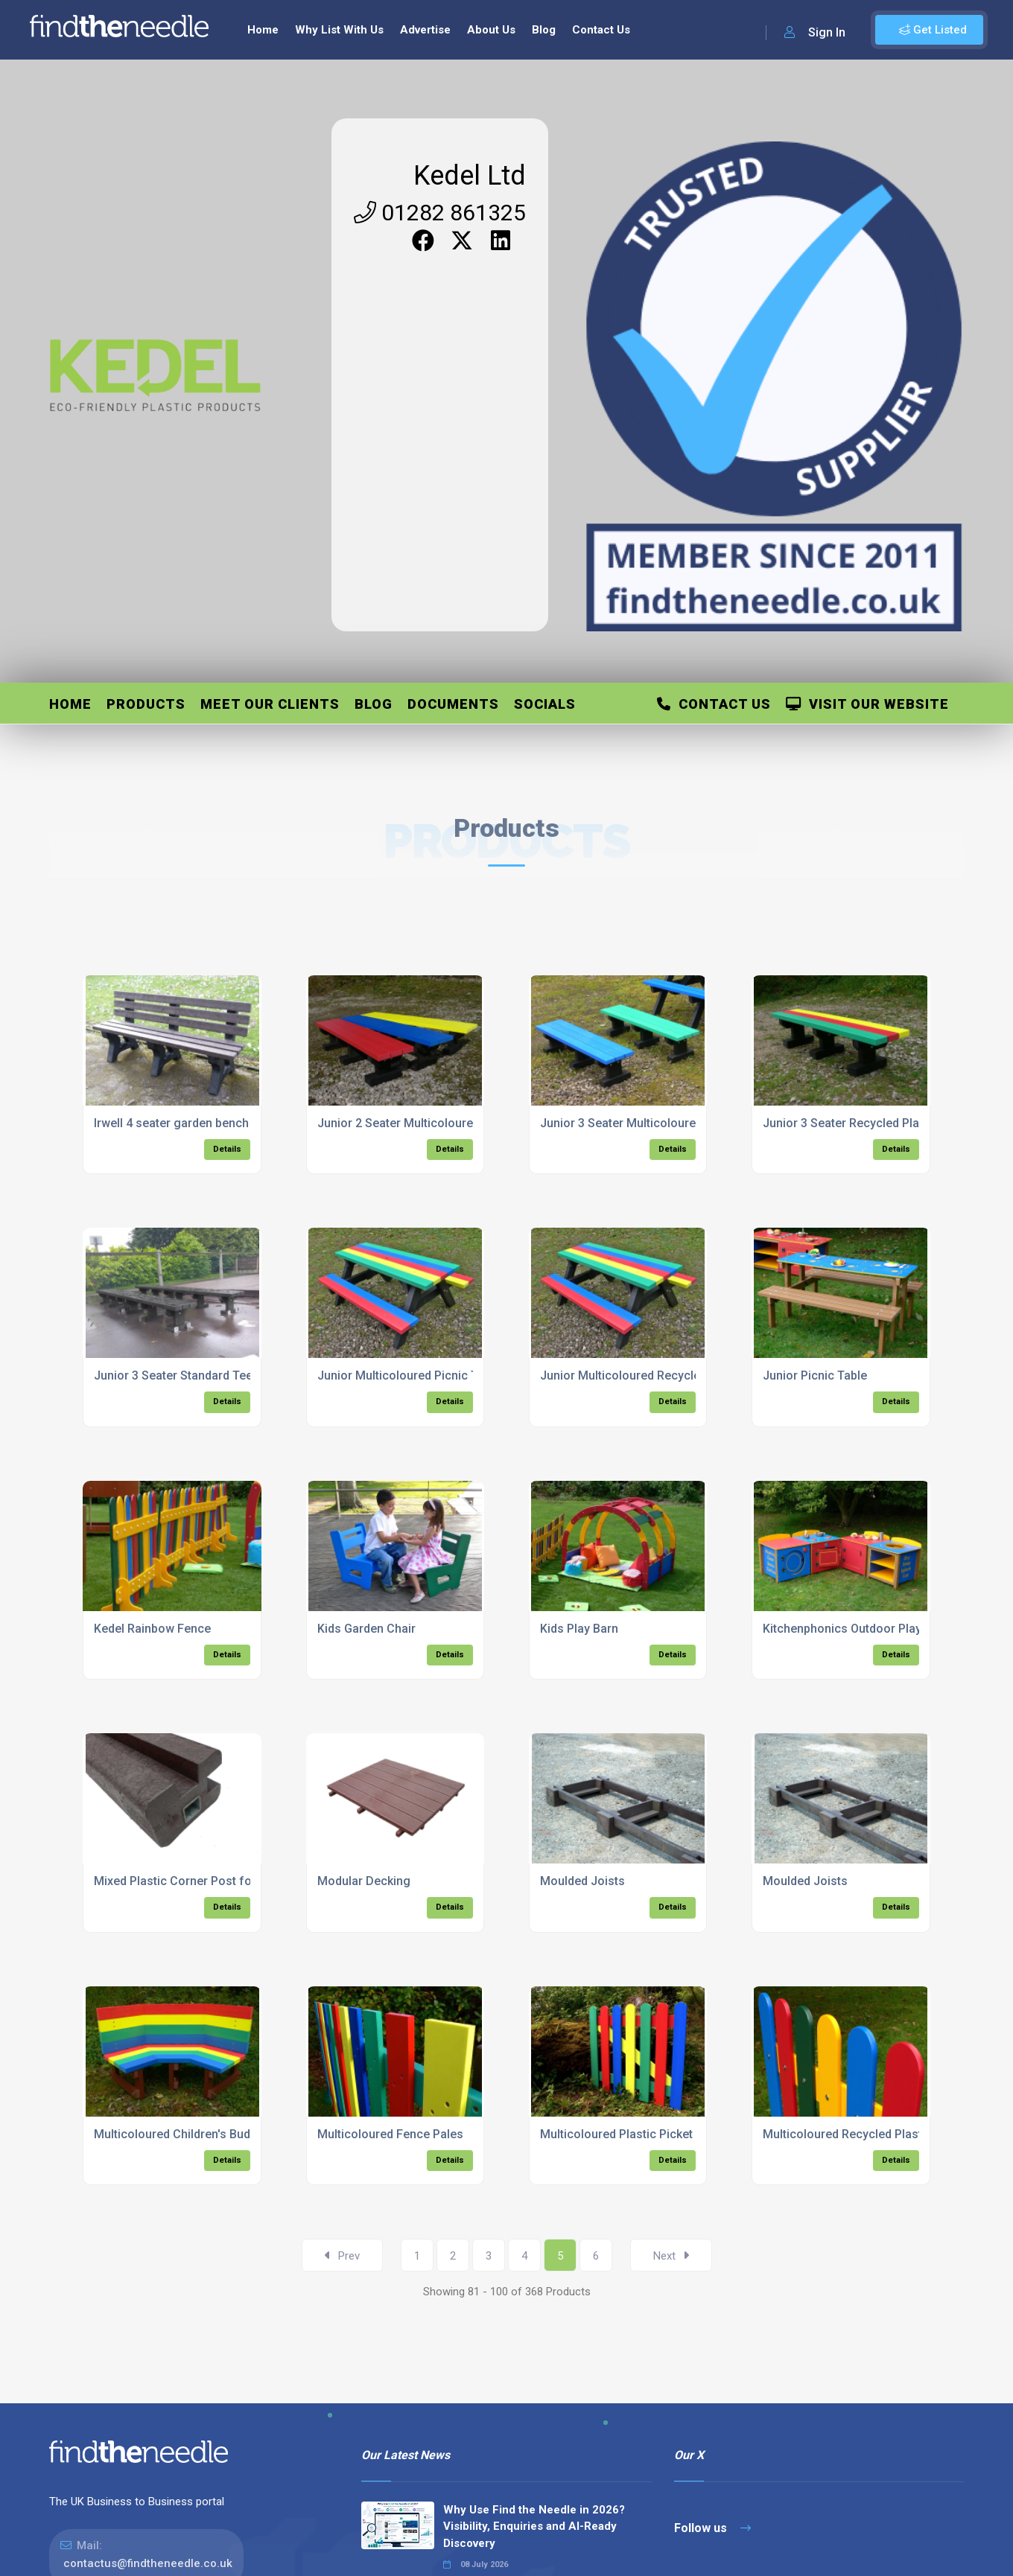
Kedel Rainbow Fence (152, 1629)
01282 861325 (440, 213)
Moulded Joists (582, 1881)
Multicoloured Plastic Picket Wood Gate (648, 2134)
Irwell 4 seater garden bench (171, 1123)
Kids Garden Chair (366, 1629)
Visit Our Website (867, 704)
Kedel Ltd (469, 175)
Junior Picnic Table (815, 1375)
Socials (545, 704)
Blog (544, 29)
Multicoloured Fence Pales (390, 2134)
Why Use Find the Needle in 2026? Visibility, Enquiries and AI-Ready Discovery (534, 2526)
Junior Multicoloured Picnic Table (409, 1375)
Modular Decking (363, 1881)
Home (263, 29)
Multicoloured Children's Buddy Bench (197, 2134)
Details (227, 1149)
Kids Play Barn (579, 1629)
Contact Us (601, 29)
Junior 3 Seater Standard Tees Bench (195, 1375)
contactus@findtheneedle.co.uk (147, 2563)
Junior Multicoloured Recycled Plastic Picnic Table (678, 1375)
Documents (453, 704)
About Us (491, 29)
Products (146, 704)
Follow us (712, 2528)
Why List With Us (339, 29)
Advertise (425, 29)
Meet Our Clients (270, 704)
